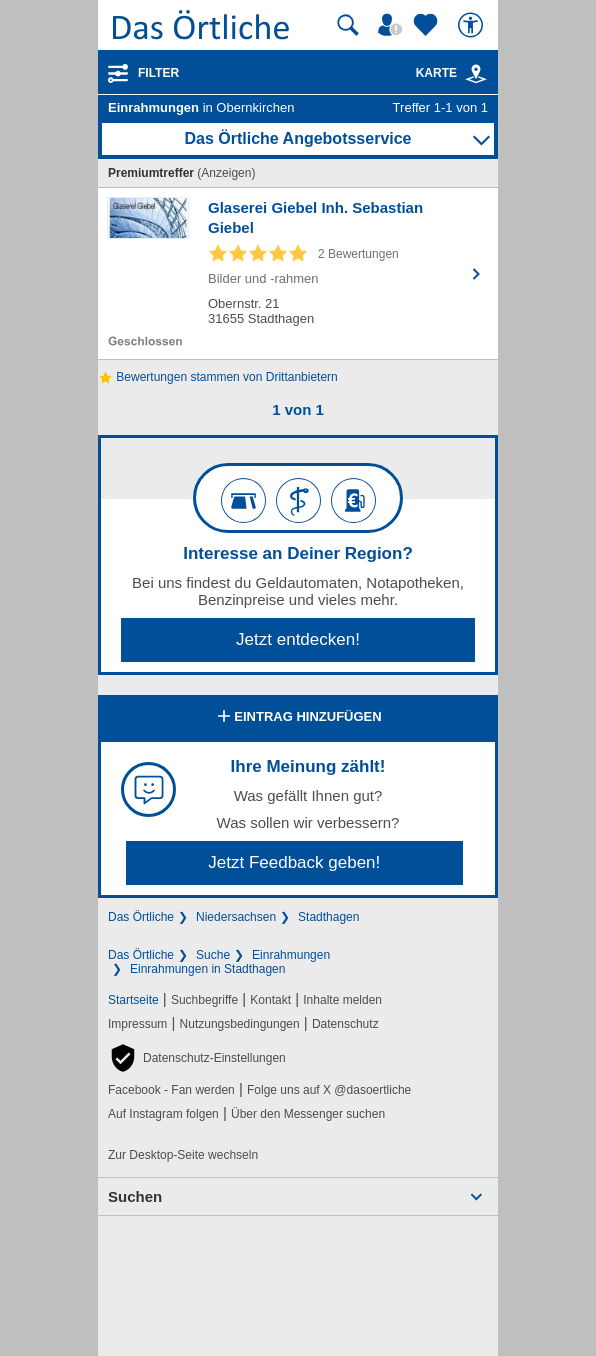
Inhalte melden (342, 1000)
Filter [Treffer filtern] (158, 73)
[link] (476, 74)
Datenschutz (345, 1024)
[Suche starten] (348, 25)
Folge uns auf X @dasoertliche (329, 1090)
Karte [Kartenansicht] (452, 73)
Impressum (137, 1024)
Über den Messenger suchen (308, 1114)
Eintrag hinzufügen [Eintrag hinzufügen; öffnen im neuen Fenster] (297, 718)
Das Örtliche (141, 917)
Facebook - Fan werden (171, 1090)
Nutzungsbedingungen (240, 1024)
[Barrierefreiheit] (473, 25)
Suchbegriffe (204, 1000)
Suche (213, 955)
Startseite (133, 1000)
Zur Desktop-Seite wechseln (183, 1155)
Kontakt (270, 1000)
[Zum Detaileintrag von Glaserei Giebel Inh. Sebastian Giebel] (298, 273)
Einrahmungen (291, 955)
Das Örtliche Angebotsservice (297, 138)
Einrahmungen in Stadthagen (207, 969)
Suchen (135, 1196)
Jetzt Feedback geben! (294, 862)
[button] (197, 1058)
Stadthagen (328, 917)
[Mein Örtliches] (393, 25)
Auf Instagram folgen (163, 1114)
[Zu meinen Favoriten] (428, 25)
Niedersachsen (236, 917)
